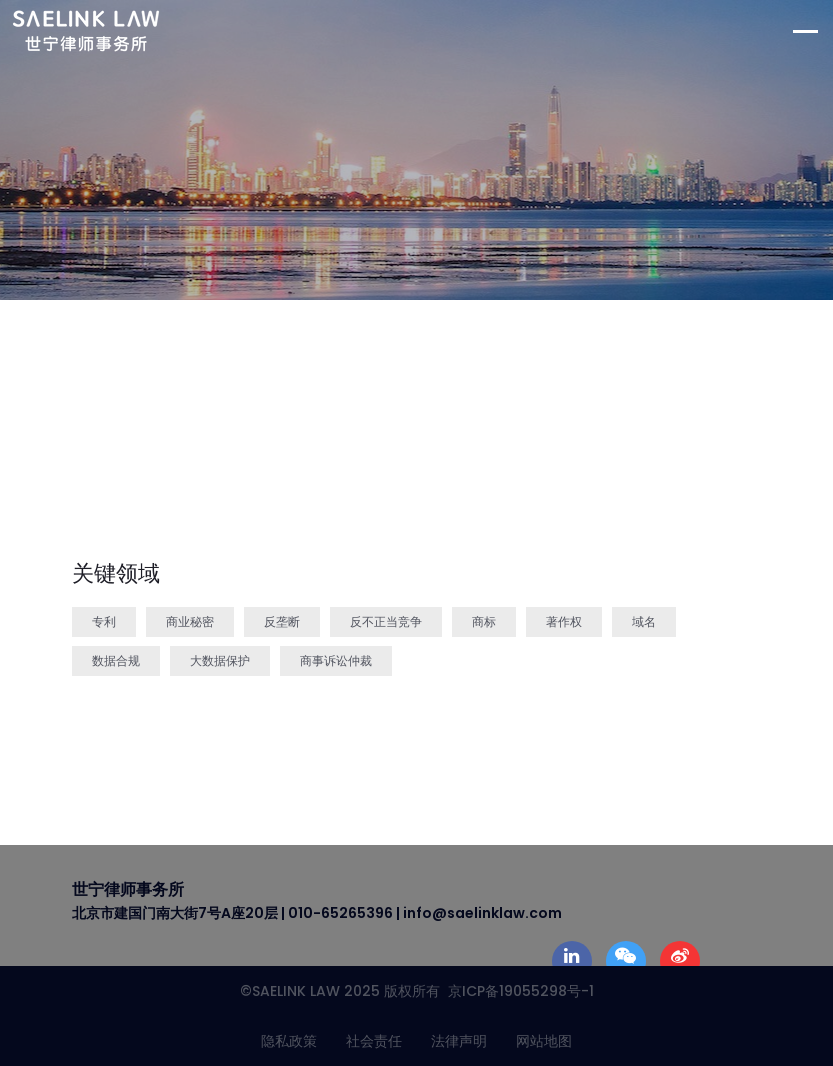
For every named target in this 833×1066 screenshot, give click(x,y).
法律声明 (459, 1041)
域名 (644, 621)
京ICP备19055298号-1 (517, 991)
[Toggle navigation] (813, 31)
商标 (484, 621)
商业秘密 (190, 621)
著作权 (564, 621)
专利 (104, 621)
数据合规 (116, 660)
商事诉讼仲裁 (336, 660)
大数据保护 (220, 660)
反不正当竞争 (386, 621)
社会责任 (374, 1041)
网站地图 (544, 1041)
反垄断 (282, 621)
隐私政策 (289, 1041)
